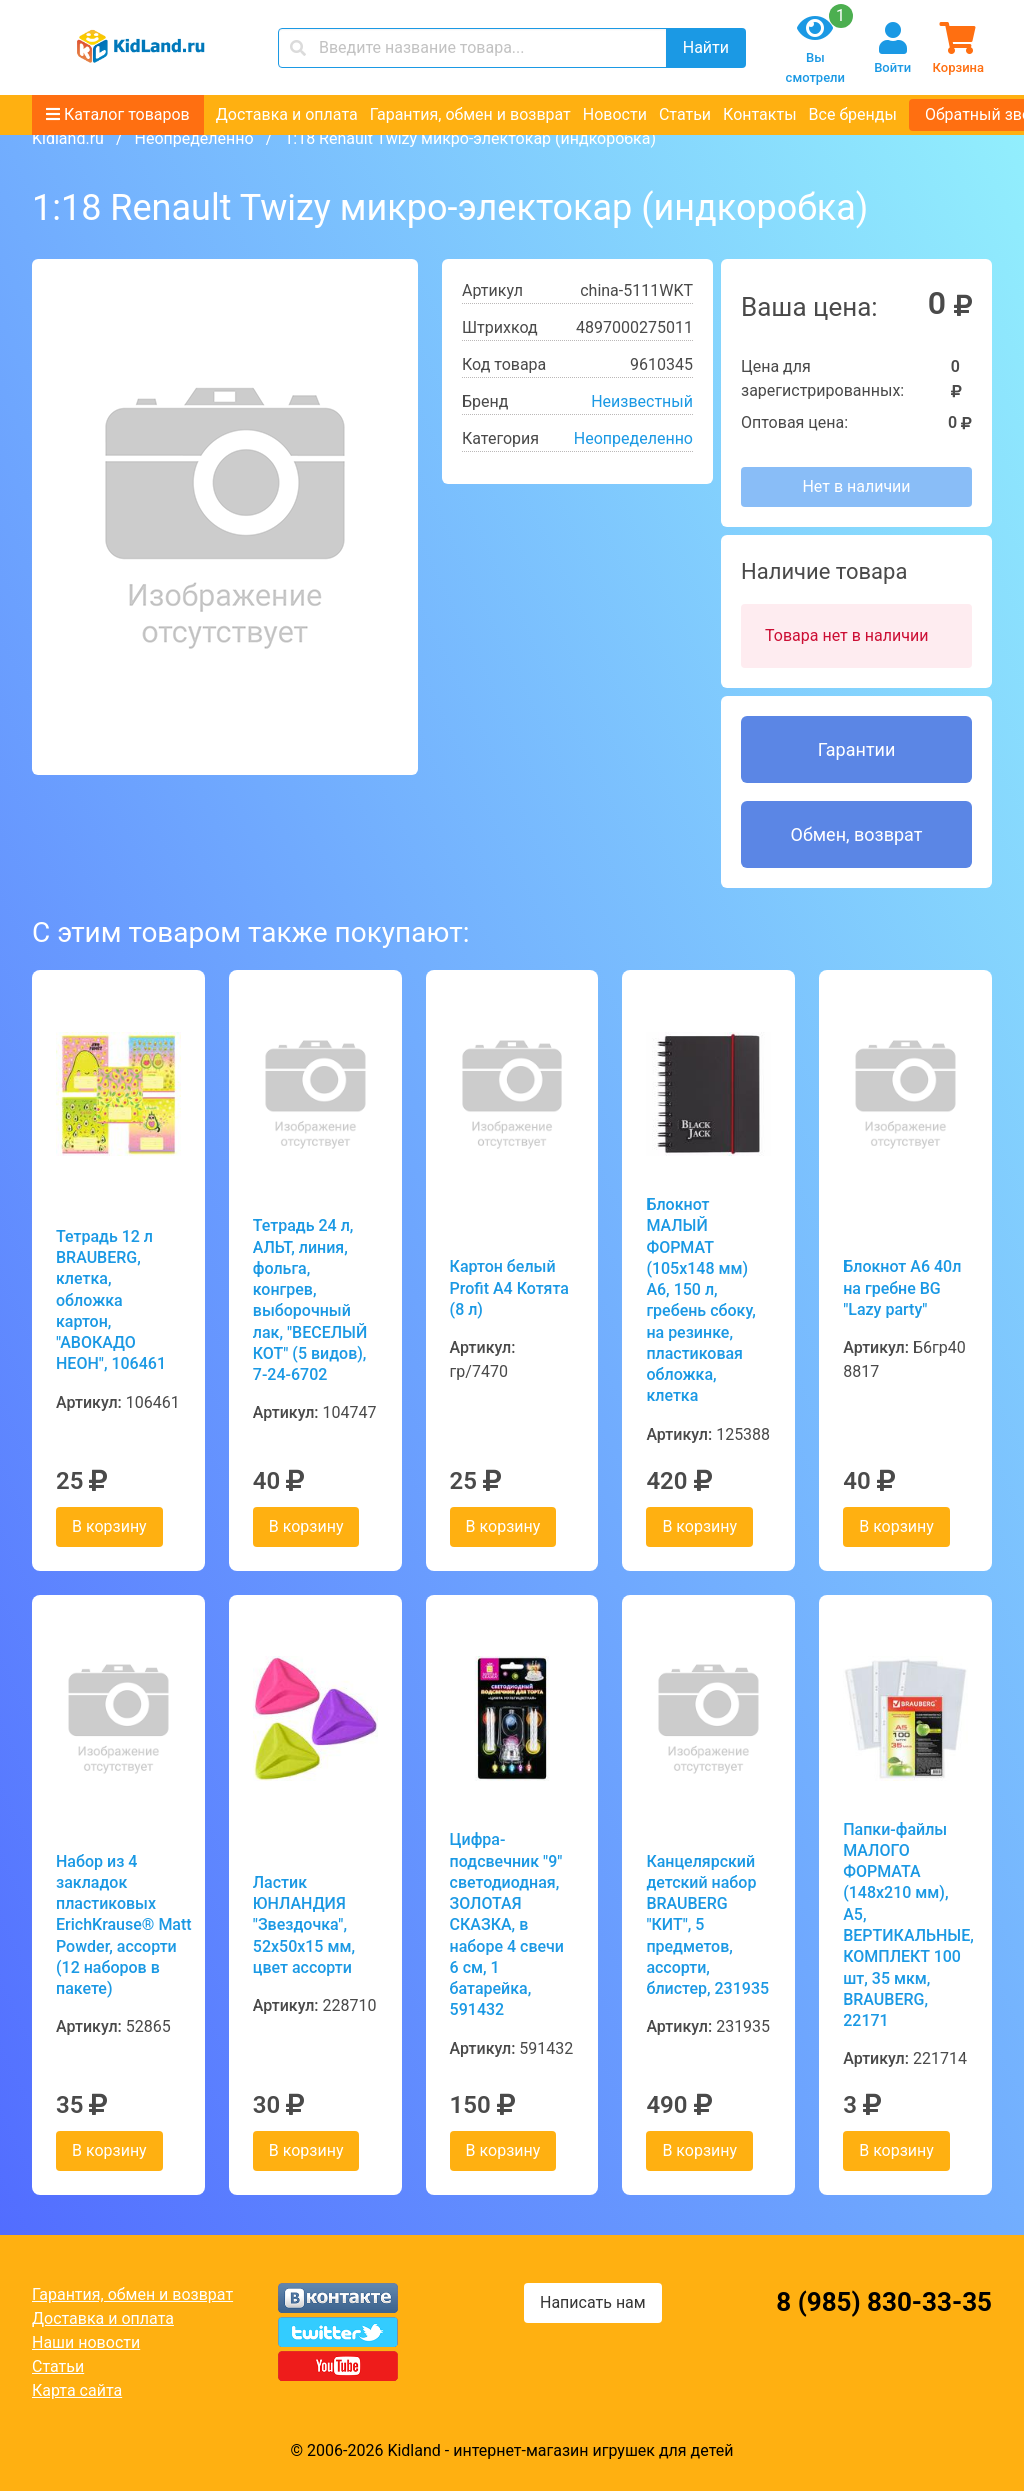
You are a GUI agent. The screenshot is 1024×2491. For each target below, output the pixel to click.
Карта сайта (77, 2390)
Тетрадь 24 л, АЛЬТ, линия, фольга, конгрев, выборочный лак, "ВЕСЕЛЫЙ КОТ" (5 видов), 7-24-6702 (310, 1300)
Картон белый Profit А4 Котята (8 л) (509, 1288)
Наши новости (86, 2342)
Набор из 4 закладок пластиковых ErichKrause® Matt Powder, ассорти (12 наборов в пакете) (118, 1925)
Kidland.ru (68, 138)
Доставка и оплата (287, 114)
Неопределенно (193, 138)
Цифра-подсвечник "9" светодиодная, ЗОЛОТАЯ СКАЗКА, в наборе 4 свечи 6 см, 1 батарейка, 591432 (507, 1924)
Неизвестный (642, 401)
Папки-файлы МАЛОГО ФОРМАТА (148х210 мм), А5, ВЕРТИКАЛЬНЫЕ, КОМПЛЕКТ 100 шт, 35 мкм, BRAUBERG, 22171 (905, 1925)
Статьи (685, 114)
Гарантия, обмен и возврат (470, 114)
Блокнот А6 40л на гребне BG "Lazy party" (902, 1288)
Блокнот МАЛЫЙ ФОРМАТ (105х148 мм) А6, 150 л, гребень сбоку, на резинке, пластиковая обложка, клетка (700, 1300)
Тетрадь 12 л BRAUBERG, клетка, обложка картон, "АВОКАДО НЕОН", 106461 (111, 1300)
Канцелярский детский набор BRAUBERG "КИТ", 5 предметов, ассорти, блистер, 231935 (707, 1925)
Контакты (759, 114)
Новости (615, 114)
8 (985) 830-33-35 (884, 2302)
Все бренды (853, 114)
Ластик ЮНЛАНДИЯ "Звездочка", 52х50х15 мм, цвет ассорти (304, 1925)
